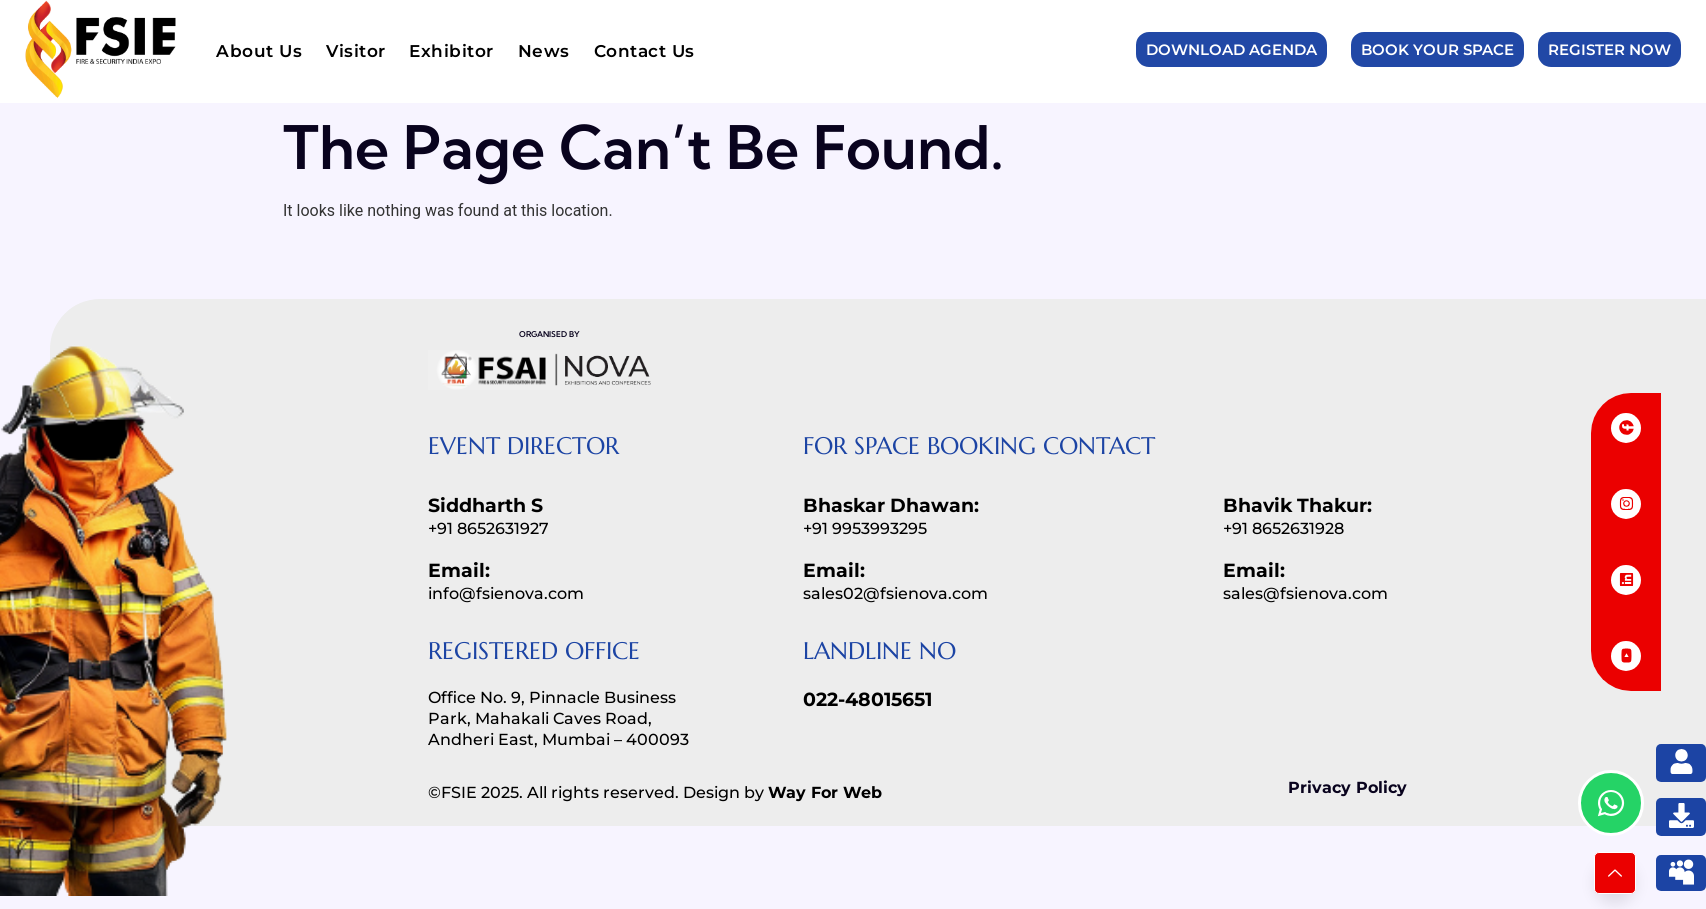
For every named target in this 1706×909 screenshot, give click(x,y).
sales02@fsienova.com (895, 593)
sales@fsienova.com (1305, 593)
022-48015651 (867, 699)
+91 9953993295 (865, 528)
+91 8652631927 (488, 528)
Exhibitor (452, 51)
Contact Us (644, 51)
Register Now (1609, 49)
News (544, 51)
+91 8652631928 (1283, 528)
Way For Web (825, 792)
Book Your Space (1437, 49)
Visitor (356, 51)
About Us (259, 51)
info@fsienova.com (506, 593)
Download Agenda (1231, 49)
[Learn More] (1615, 873)
